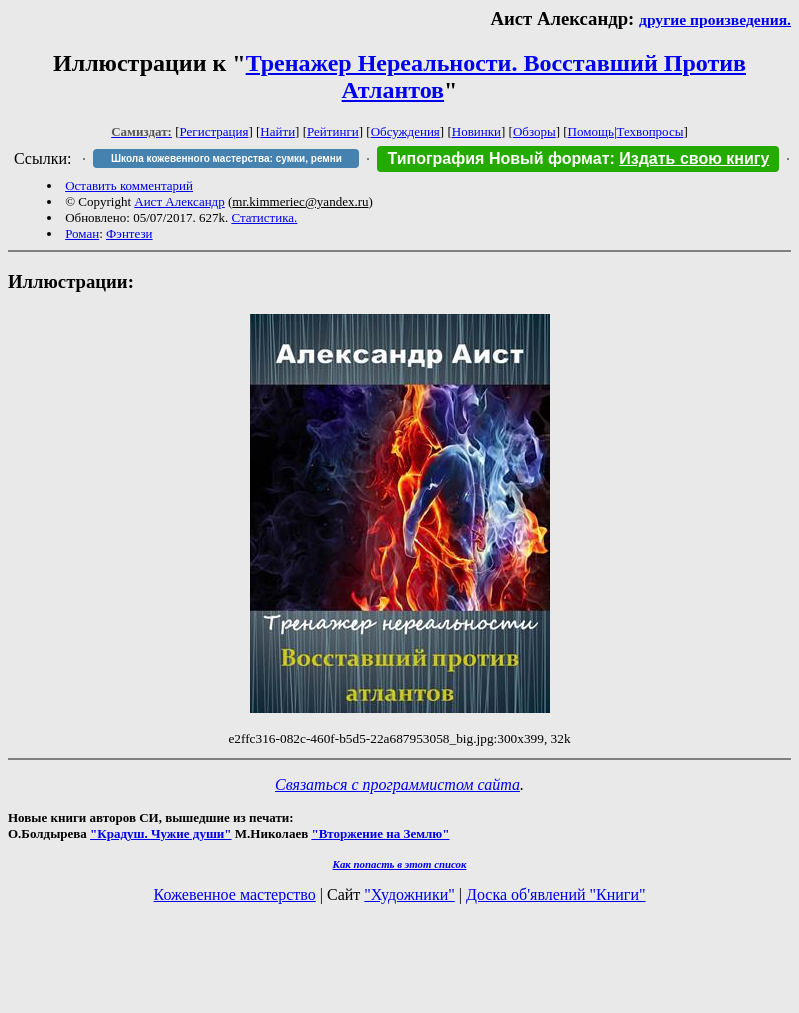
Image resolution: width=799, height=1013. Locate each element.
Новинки (476, 131)
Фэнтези (129, 233)
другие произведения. (715, 19)
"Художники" (409, 894)
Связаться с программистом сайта (397, 784)
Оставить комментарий (129, 185)
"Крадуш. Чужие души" (161, 833)
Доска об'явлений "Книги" (556, 894)
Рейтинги (333, 131)
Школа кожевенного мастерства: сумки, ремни (226, 158)
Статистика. (264, 217)
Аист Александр (179, 201)
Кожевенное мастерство (235, 894)
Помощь (591, 131)
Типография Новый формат (498, 158)
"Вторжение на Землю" (380, 833)
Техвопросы (650, 131)
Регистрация (214, 131)
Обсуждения (405, 131)
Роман (82, 233)
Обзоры (534, 131)
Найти (277, 131)
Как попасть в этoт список (400, 864)
